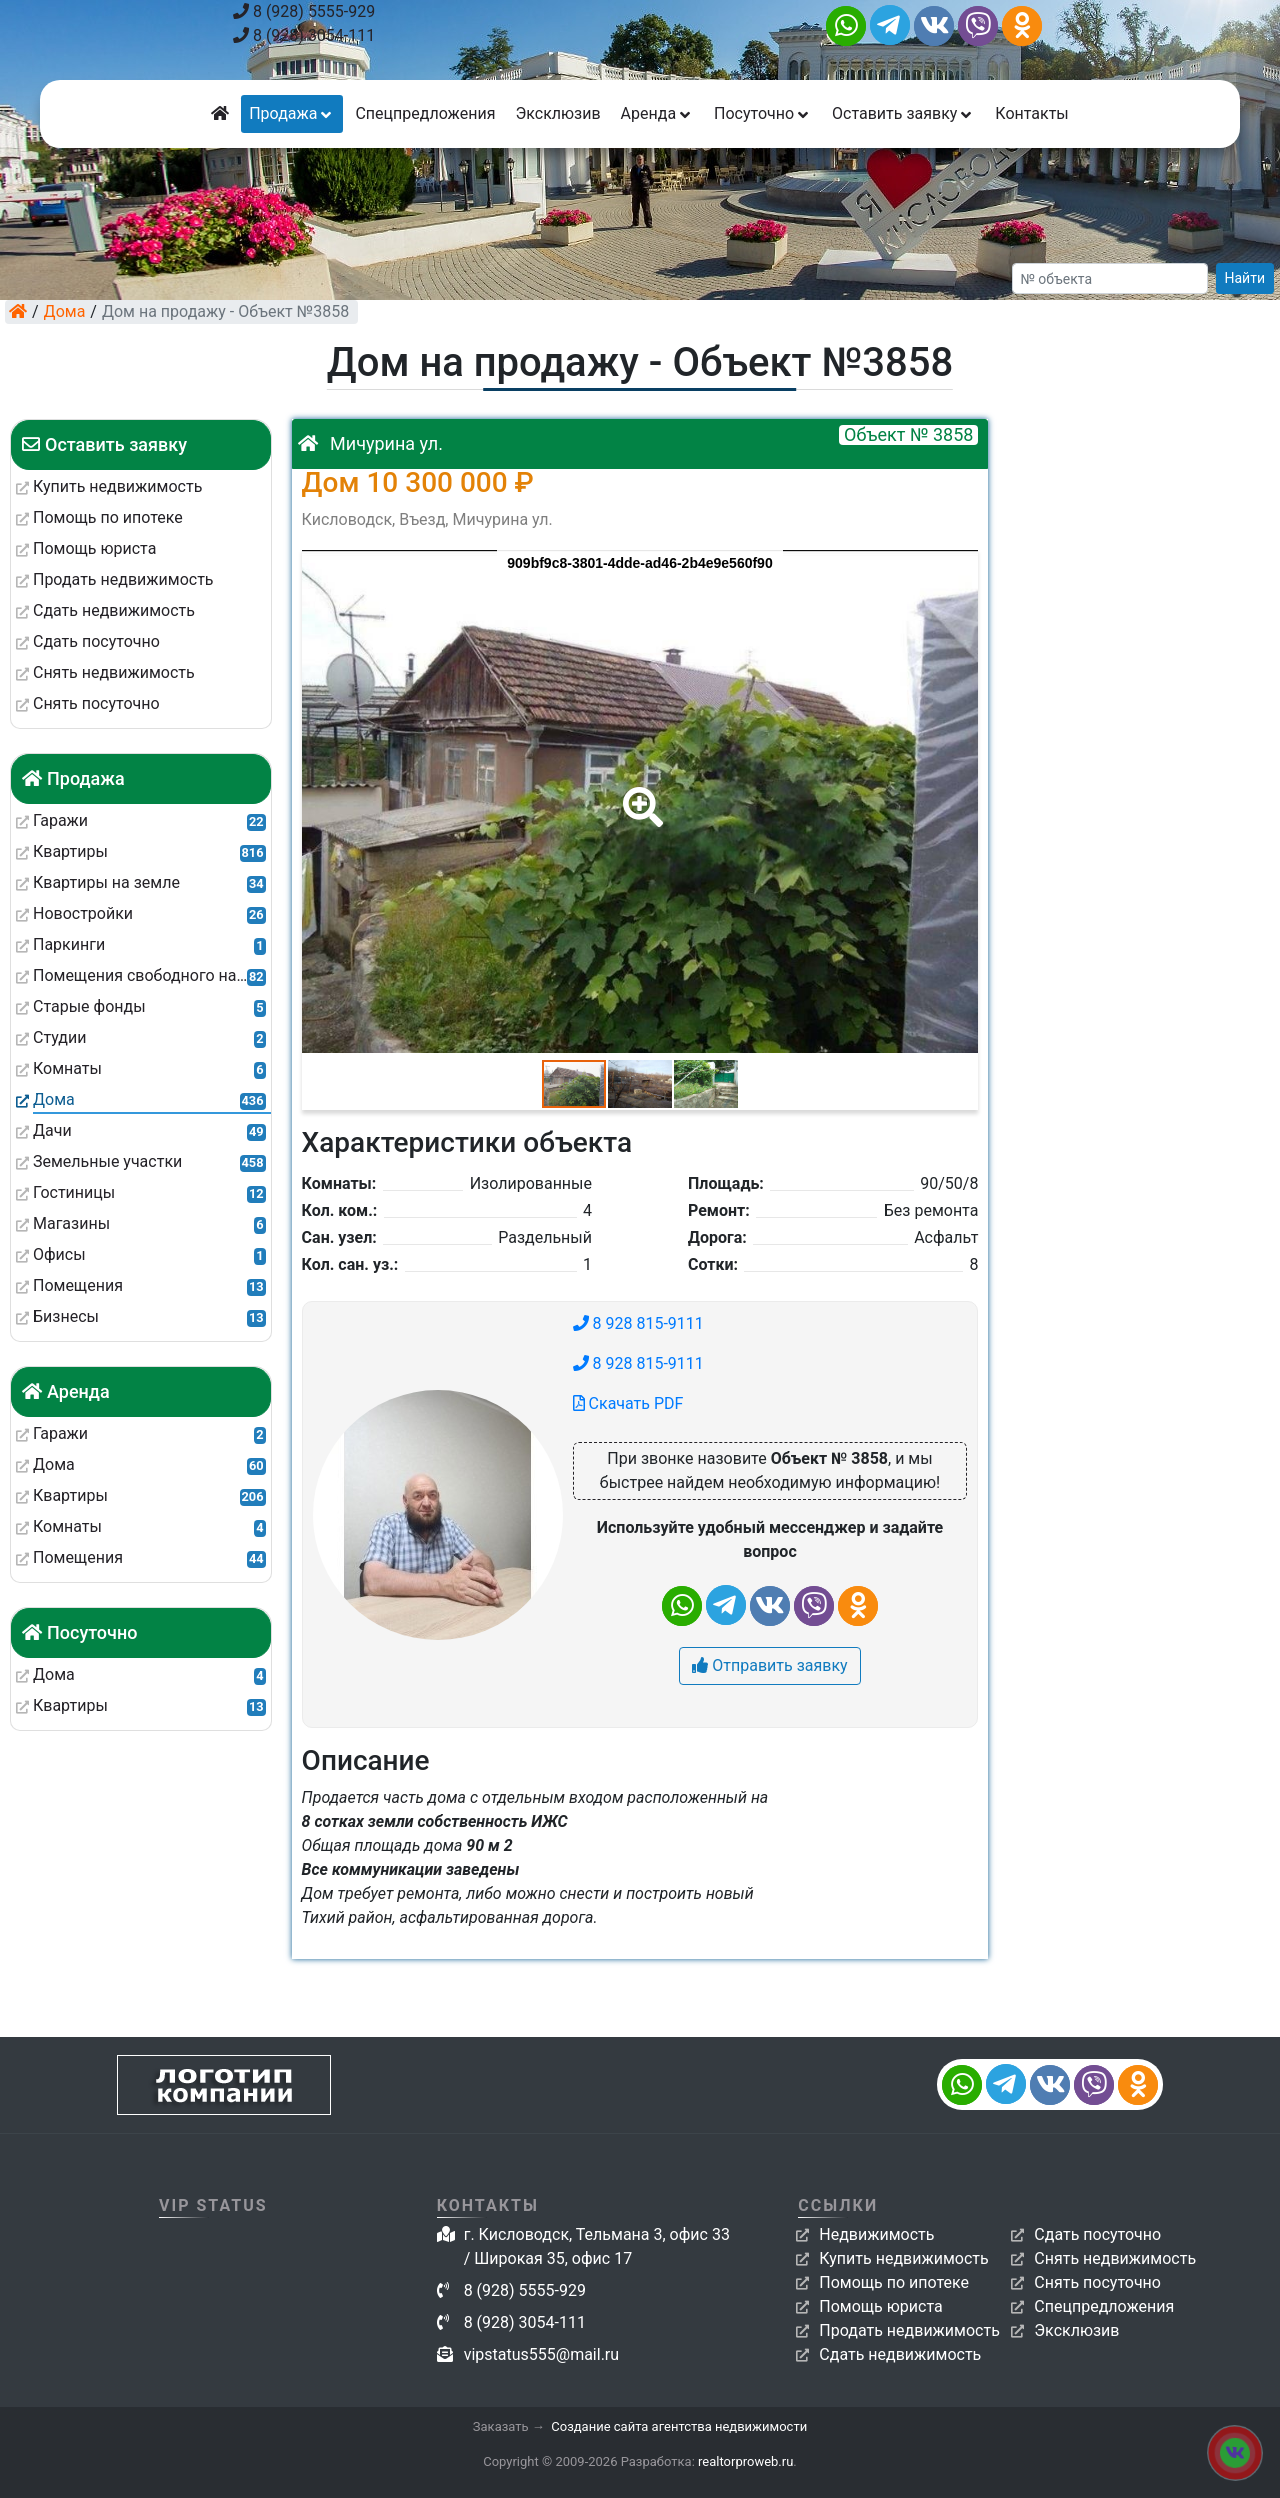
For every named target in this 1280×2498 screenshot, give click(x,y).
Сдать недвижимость (900, 2354)
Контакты (1031, 113)
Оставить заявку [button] (903, 113)
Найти (1245, 278)
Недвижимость (876, 2234)
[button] (639, 793)
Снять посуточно (1097, 2282)
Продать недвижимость (909, 2330)
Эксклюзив (557, 113)
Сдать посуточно (1097, 2234)
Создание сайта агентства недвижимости (679, 2426)
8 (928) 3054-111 (304, 35)
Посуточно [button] (763, 113)
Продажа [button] (292, 113)
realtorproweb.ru (745, 2461)
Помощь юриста (880, 2306)
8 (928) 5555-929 (304, 11)
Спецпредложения (425, 113)
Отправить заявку (769, 1665)
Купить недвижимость (903, 2258)
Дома (65, 311)
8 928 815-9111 (638, 1323)
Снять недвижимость (1115, 2258)
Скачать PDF (628, 1403)
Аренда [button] (657, 113)
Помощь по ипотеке (894, 2282)
